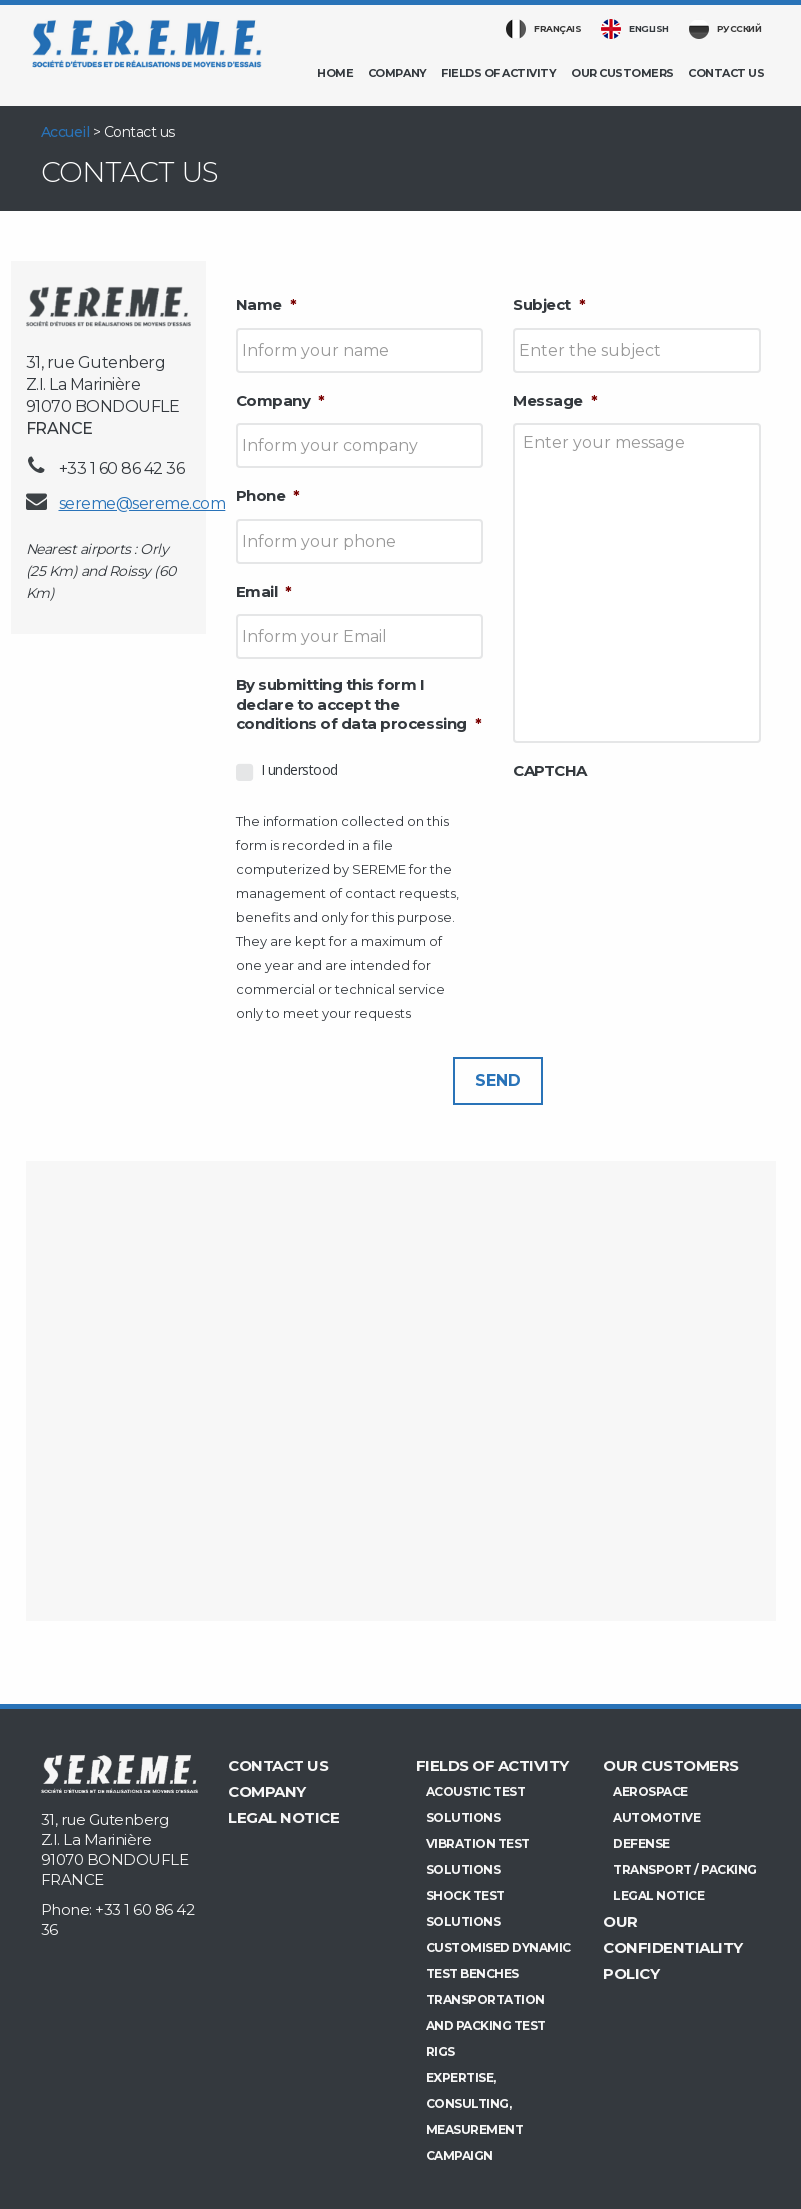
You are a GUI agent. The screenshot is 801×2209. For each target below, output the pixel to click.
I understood (299, 769)
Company (397, 73)
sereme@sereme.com (142, 503)
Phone (268, 495)
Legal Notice (283, 1817)
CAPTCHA (550, 770)
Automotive (656, 1817)
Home (335, 73)
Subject (549, 304)
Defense (641, 1843)
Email (264, 591)
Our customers (622, 73)
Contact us (726, 73)
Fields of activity (498, 73)
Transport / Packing (685, 1869)
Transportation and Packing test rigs (486, 2025)
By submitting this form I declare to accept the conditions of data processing (359, 704)
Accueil (65, 132)
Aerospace (650, 1791)
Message (555, 400)
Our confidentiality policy (673, 1947)
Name (266, 304)
